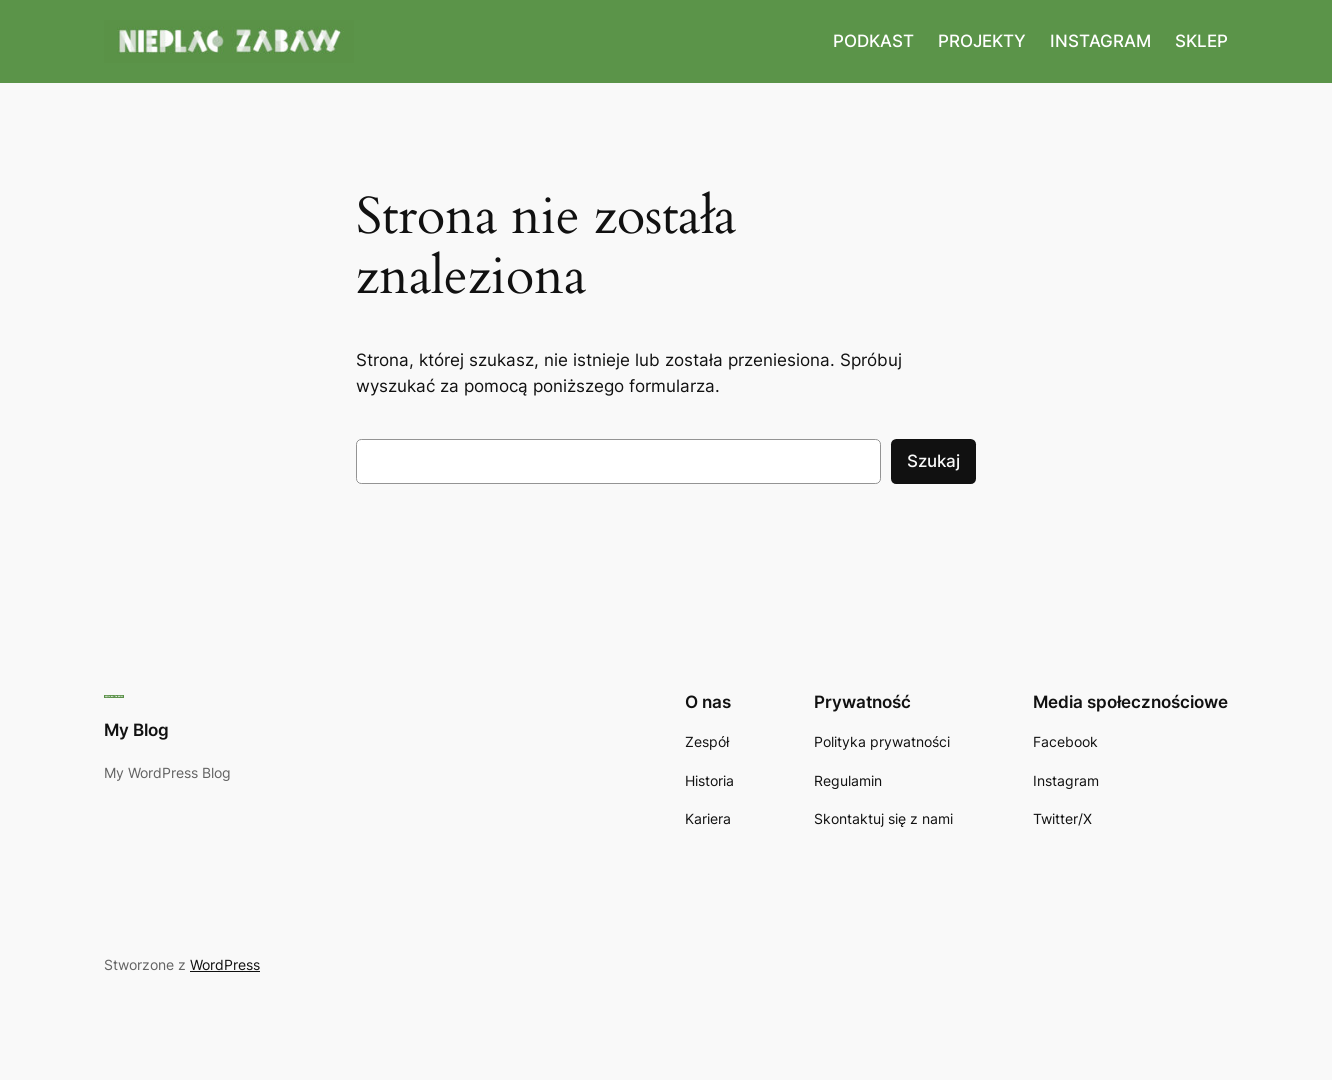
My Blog (136, 730)
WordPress (225, 964)
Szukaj (933, 461)
